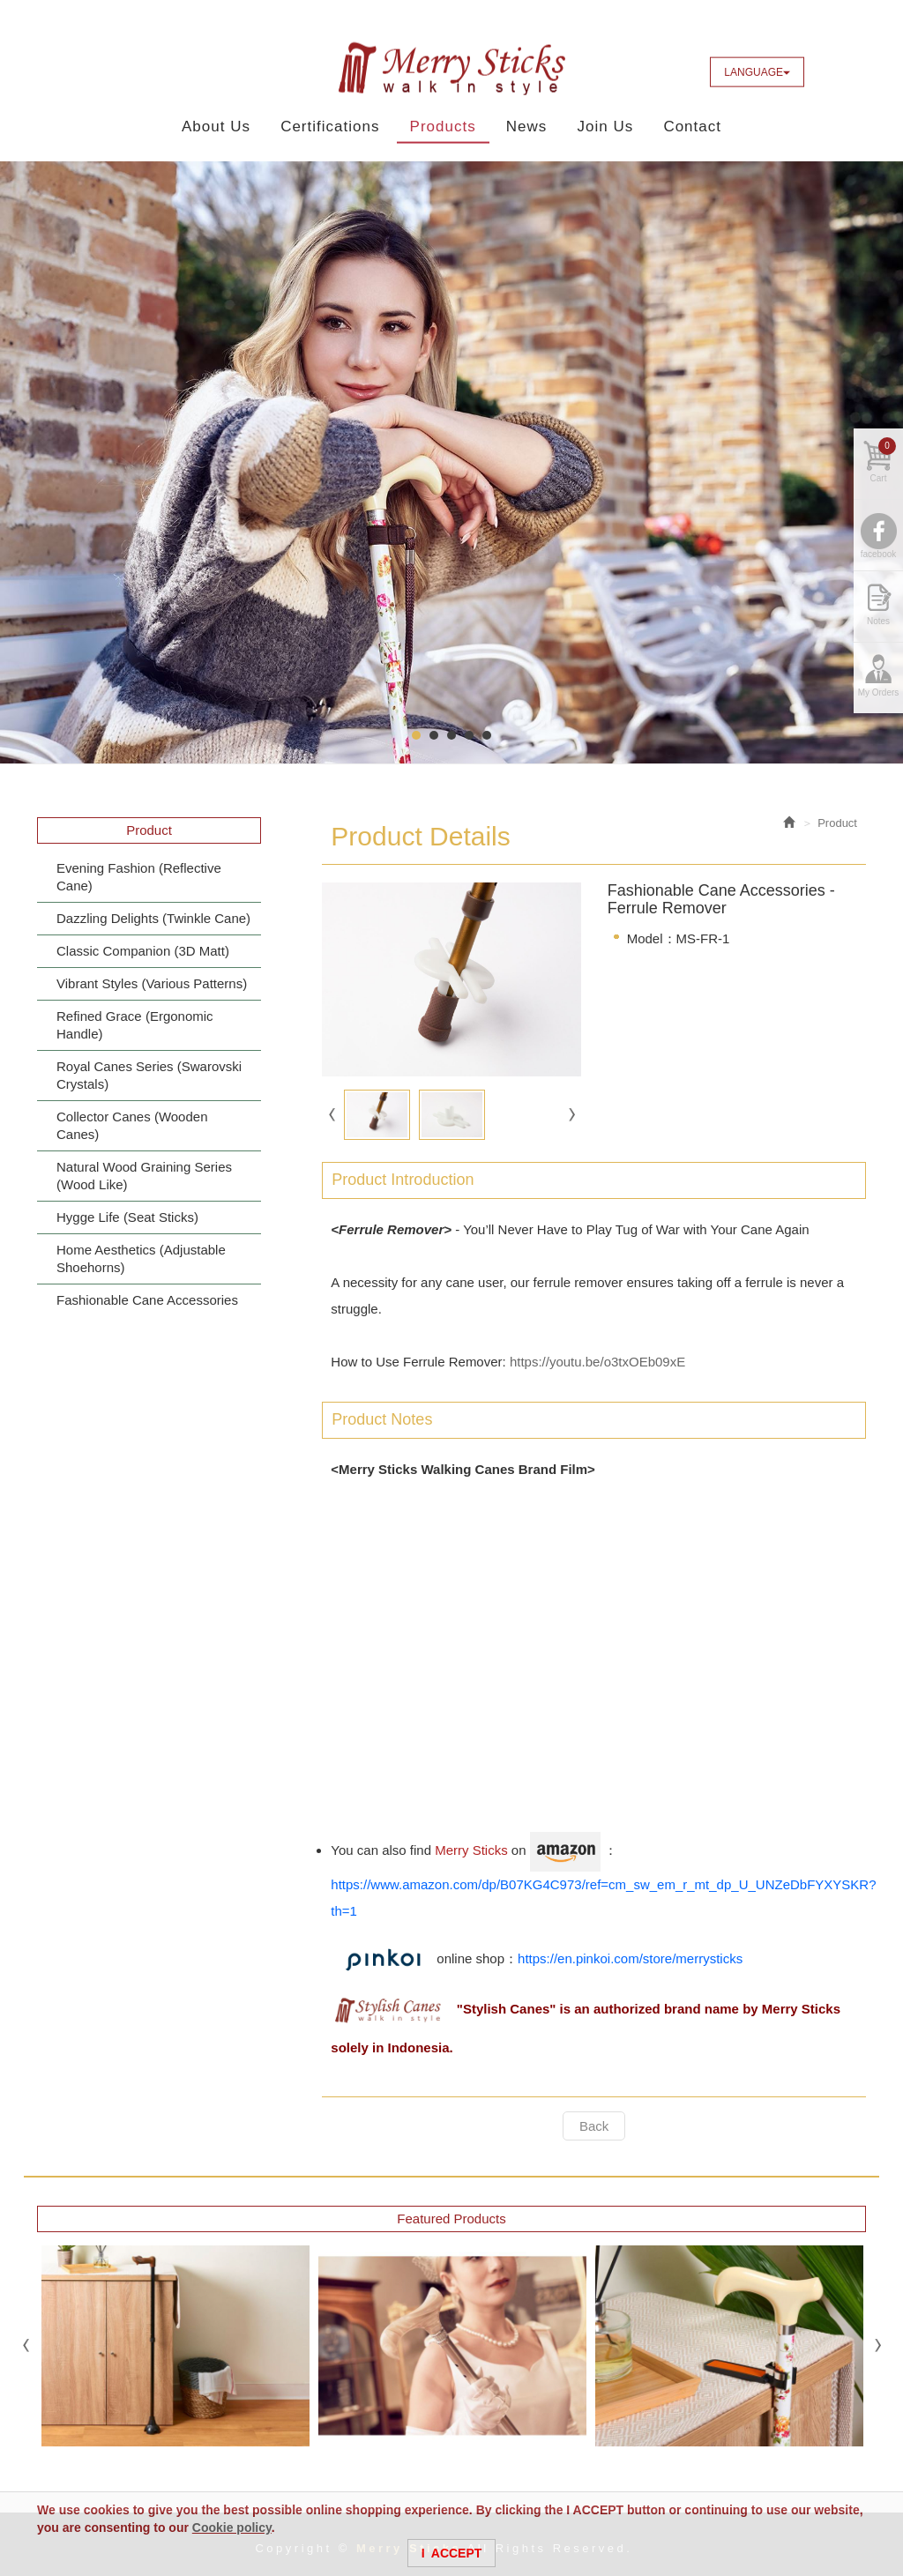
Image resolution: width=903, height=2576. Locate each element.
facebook (879, 561)
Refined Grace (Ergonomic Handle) (134, 1025)
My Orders (878, 699)
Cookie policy (232, 2527)
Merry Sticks (451, 68)
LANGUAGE (757, 72)
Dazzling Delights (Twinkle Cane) (153, 918)
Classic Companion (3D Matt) (142, 950)
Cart (883, 467)
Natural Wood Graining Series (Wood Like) (144, 1175)
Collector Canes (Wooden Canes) (131, 1125)
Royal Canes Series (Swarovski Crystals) (149, 1075)
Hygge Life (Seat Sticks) (127, 1217)
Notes (878, 628)
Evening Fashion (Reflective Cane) (138, 876)
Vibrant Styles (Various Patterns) (151, 983)
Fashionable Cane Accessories (147, 1299)
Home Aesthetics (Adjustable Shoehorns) (141, 1258)
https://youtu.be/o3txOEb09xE (597, 1362)
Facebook (830, 71)
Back (593, 2125)
